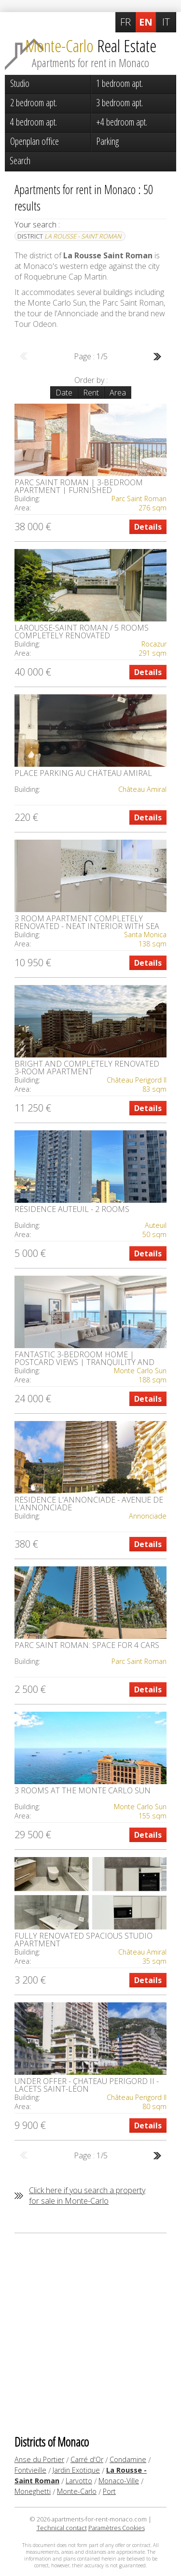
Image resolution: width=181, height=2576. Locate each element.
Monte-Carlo (77, 2491)
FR (125, 21)
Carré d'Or (86, 2459)
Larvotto (79, 2480)
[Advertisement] (90, 2333)
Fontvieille (30, 2470)
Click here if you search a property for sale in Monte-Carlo (87, 2195)
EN (146, 21)
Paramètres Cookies (116, 2527)
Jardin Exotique (76, 2470)
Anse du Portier (39, 2459)
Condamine (128, 2459)
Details (148, 526)
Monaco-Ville (118, 2480)
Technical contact (62, 2527)
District (69, 236)
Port (109, 2491)
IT (166, 21)
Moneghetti (32, 2491)
